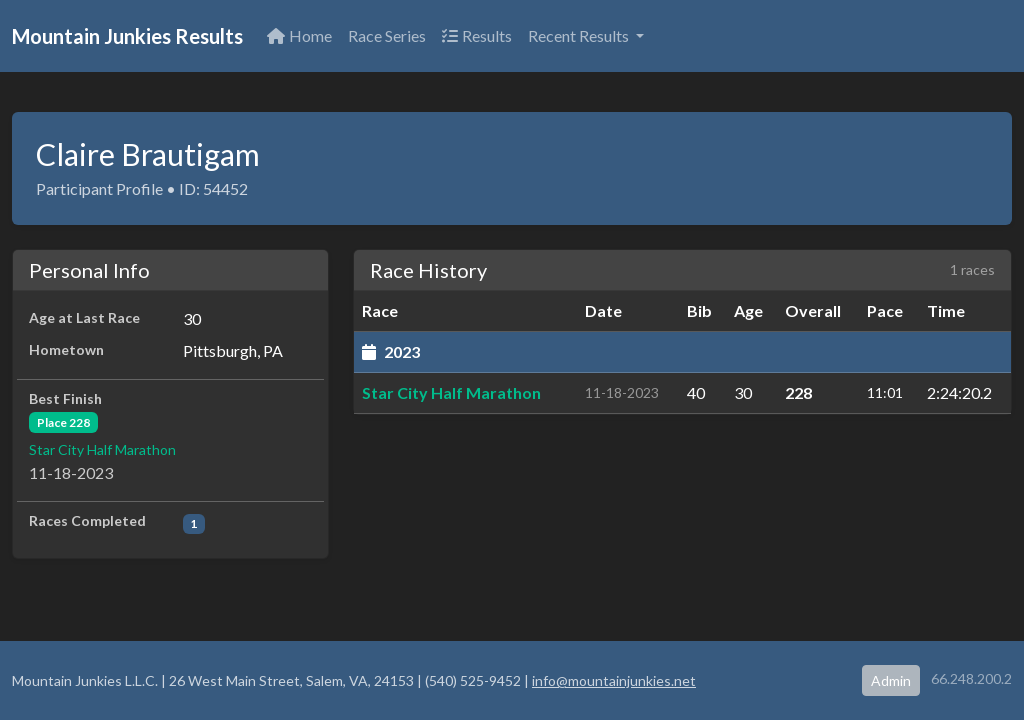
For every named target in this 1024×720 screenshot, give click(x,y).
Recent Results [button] (580, 35)
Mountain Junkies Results (127, 36)
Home (299, 35)
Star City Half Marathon (102, 449)
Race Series (387, 35)
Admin (891, 680)
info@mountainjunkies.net (614, 680)
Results (477, 35)
